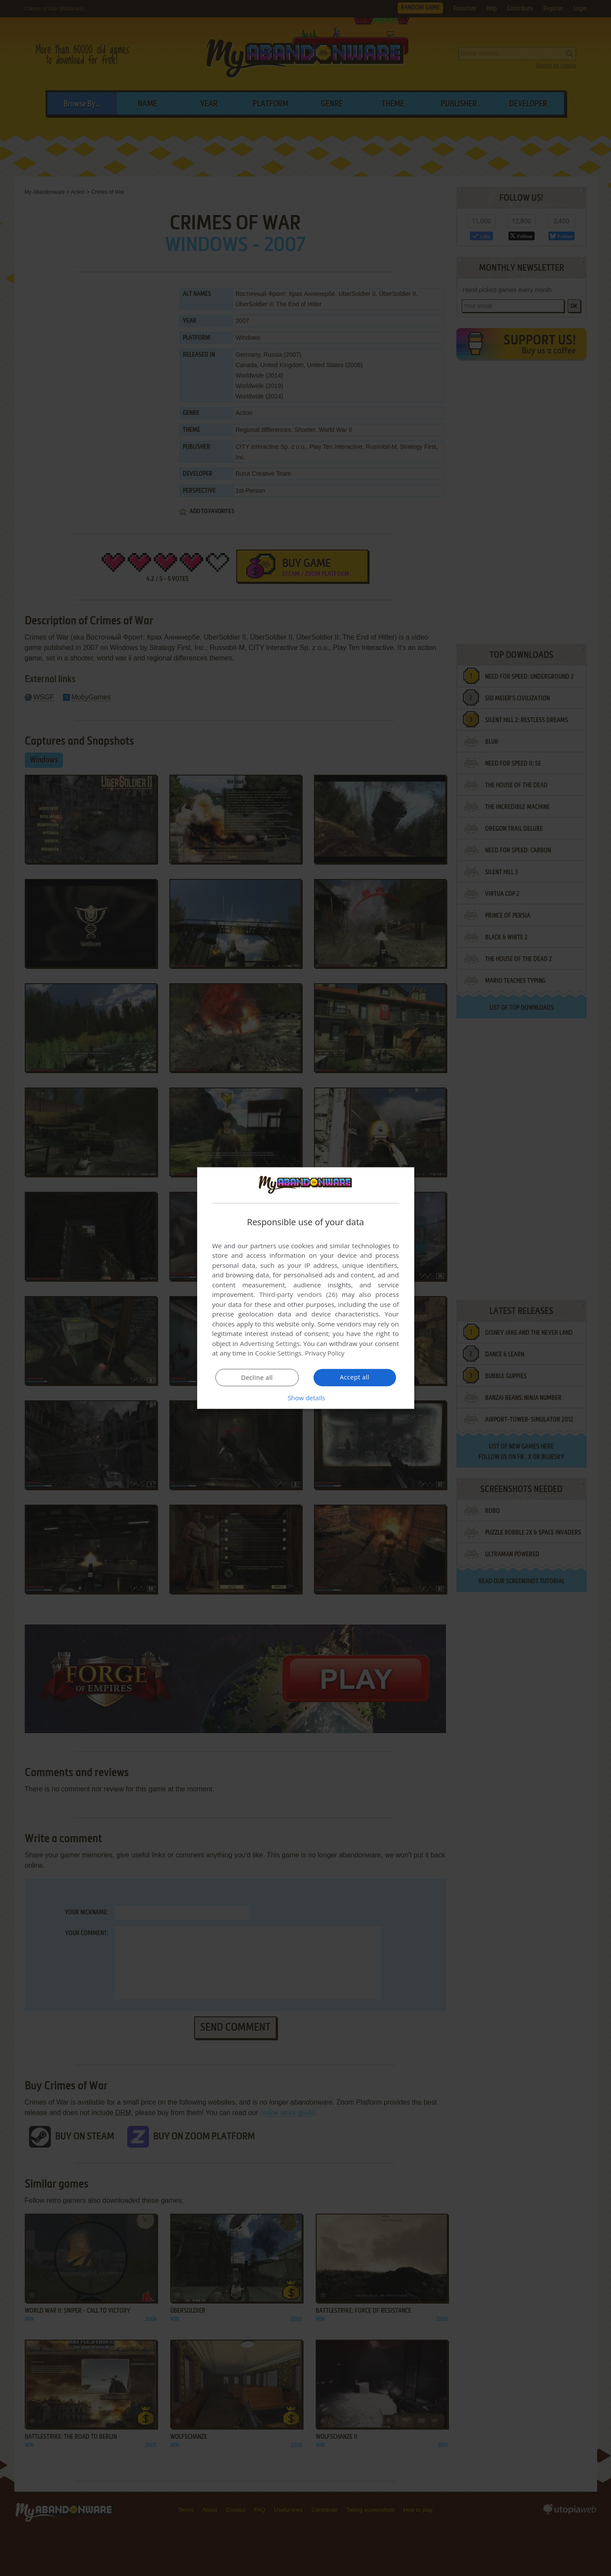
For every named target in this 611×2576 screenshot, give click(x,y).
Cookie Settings (278, 1353)
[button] (306, 1397)
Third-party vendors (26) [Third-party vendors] (298, 1294)
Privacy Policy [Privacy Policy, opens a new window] (325, 1353)
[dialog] (305, 1288)
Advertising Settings (270, 1343)
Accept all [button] (354, 1377)
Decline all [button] (257, 1377)
